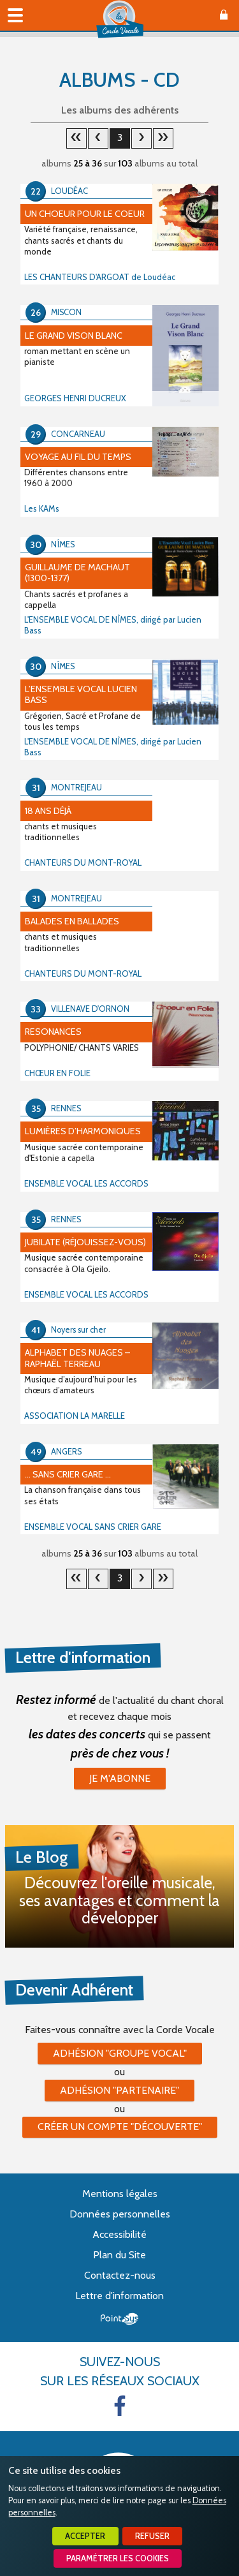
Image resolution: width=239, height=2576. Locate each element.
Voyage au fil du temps (78, 457)
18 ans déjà (48, 811)
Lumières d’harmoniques (83, 1131)
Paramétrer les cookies (117, 2558)
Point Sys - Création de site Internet (119, 2319)
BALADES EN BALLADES (72, 921)
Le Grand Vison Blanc (73, 335)
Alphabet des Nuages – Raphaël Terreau (77, 1358)
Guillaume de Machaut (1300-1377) (77, 572)
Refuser (152, 2536)
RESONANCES (53, 1031)
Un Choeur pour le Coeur (85, 213)
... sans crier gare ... (68, 1474)
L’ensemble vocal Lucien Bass (81, 694)
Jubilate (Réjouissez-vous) (85, 1242)
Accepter (85, 2536)
